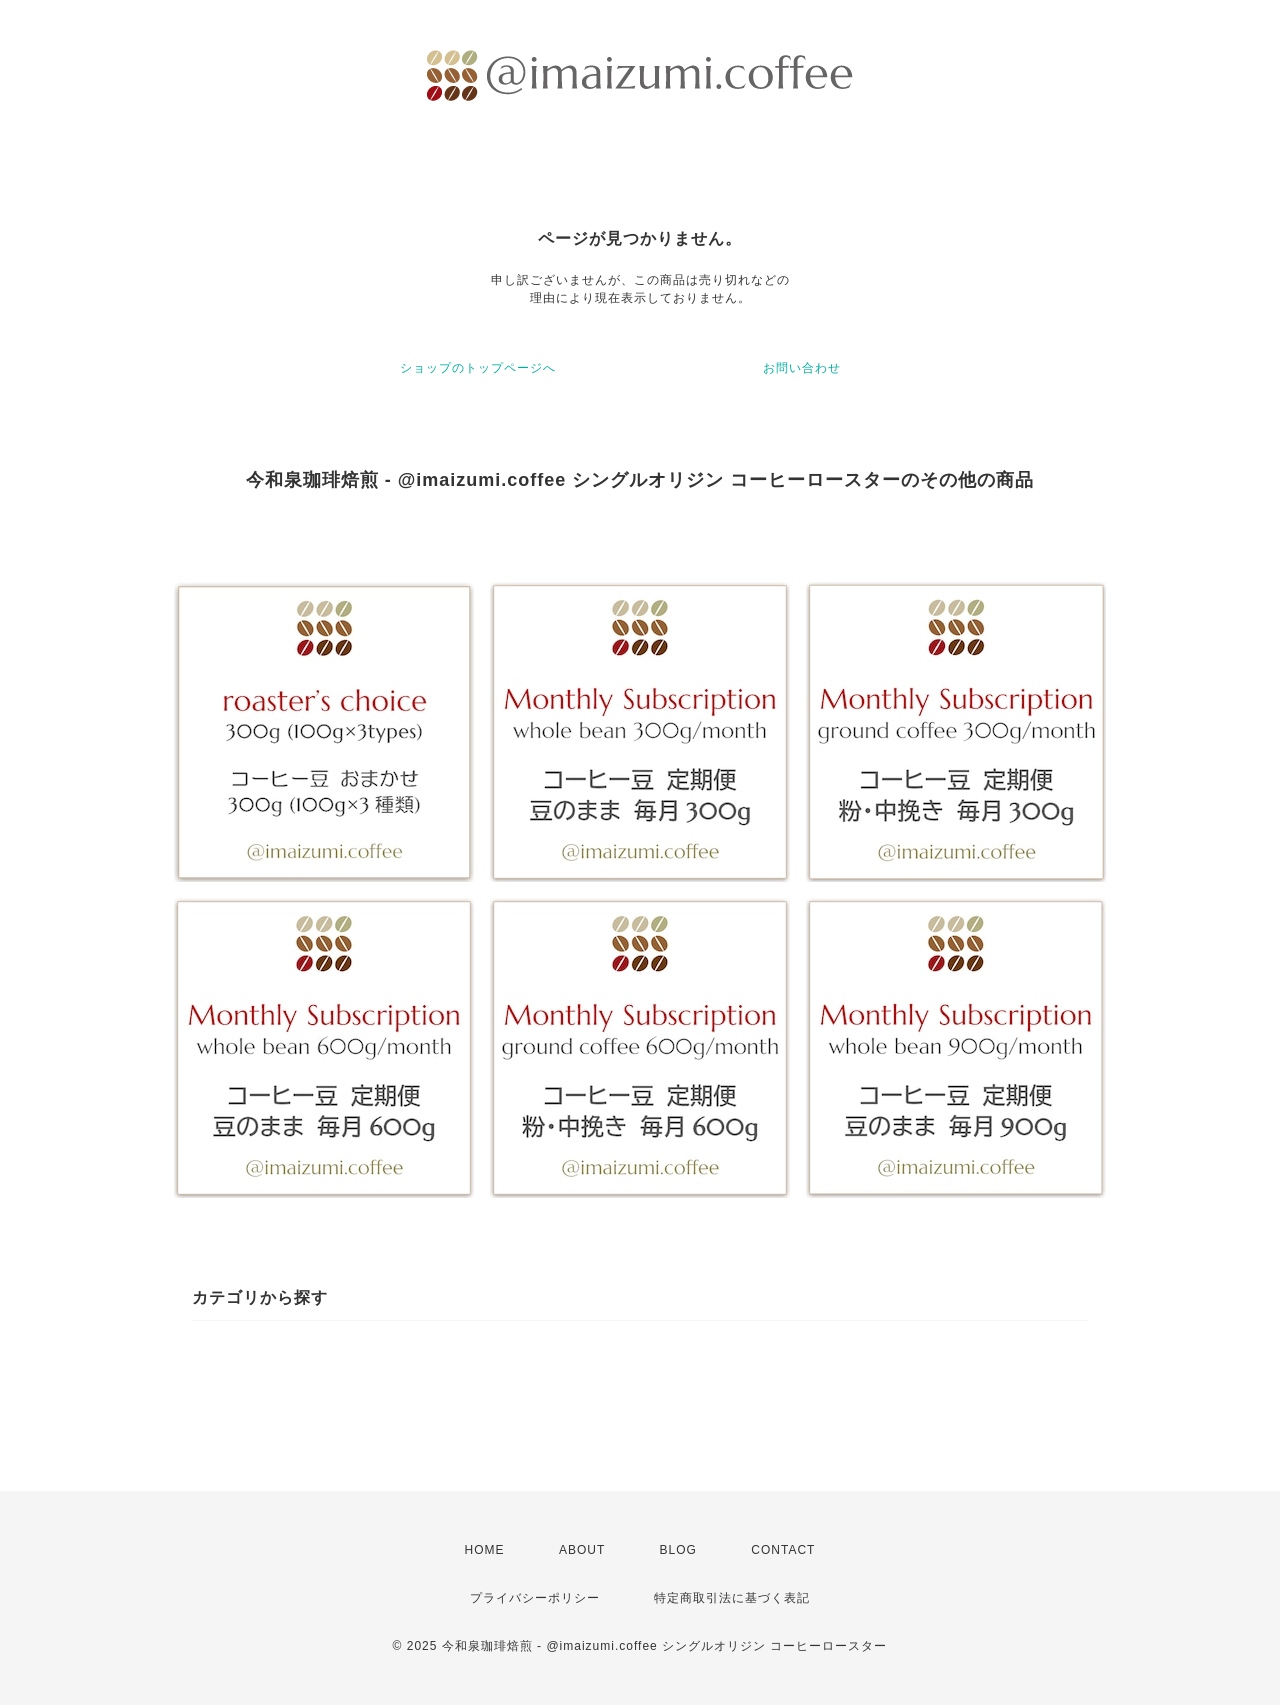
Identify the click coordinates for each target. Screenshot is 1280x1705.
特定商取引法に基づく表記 (732, 1598)
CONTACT (783, 1550)
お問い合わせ (802, 368)
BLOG (678, 1550)
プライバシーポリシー (535, 1598)
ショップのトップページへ (478, 368)
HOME (485, 1550)
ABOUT (582, 1550)
